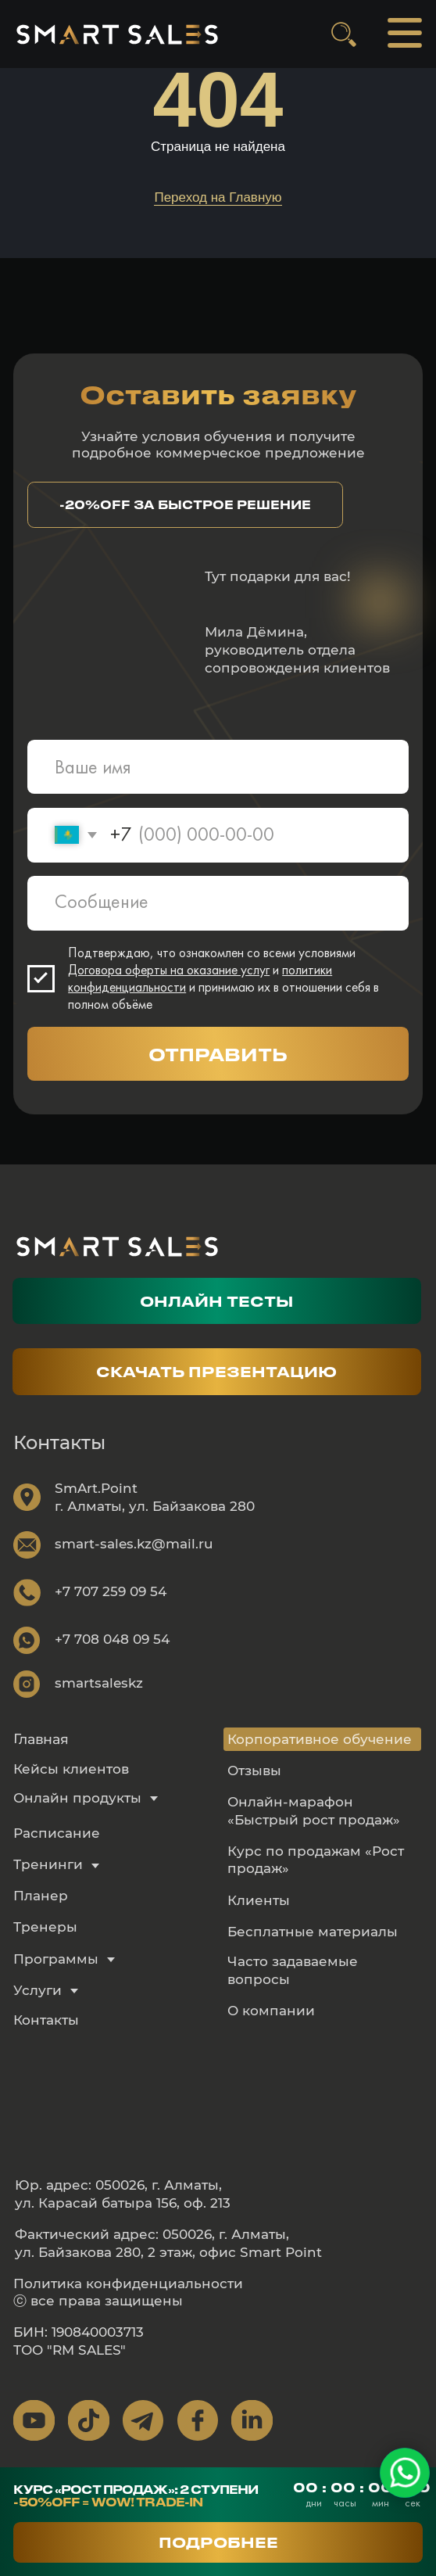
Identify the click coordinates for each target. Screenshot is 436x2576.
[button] (185, 505)
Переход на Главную (217, 197)
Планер (40, 1895)
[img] (116, 34)
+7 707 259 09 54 (110, 1591)
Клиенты (258, 1900)
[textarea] (218, 903)
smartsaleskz (99, 1682)
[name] (218, 767)
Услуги (37, 1990)
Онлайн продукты (77, 1797)
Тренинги (48, 1864)
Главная (40, 1738)
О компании (271, 2010)
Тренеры (45, 1926)
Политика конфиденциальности (128, 2283)
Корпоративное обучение (319, 1739)
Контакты (46, 2019)
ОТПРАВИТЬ (218, 1054)
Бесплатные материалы (312, 1931)
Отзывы (254, 1770)
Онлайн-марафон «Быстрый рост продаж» (313, 1810)
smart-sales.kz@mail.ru (134, 1543)
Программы (55, 1958)
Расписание (56, 1832)
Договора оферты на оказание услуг (169, 969)
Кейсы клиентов (71, 1768)
